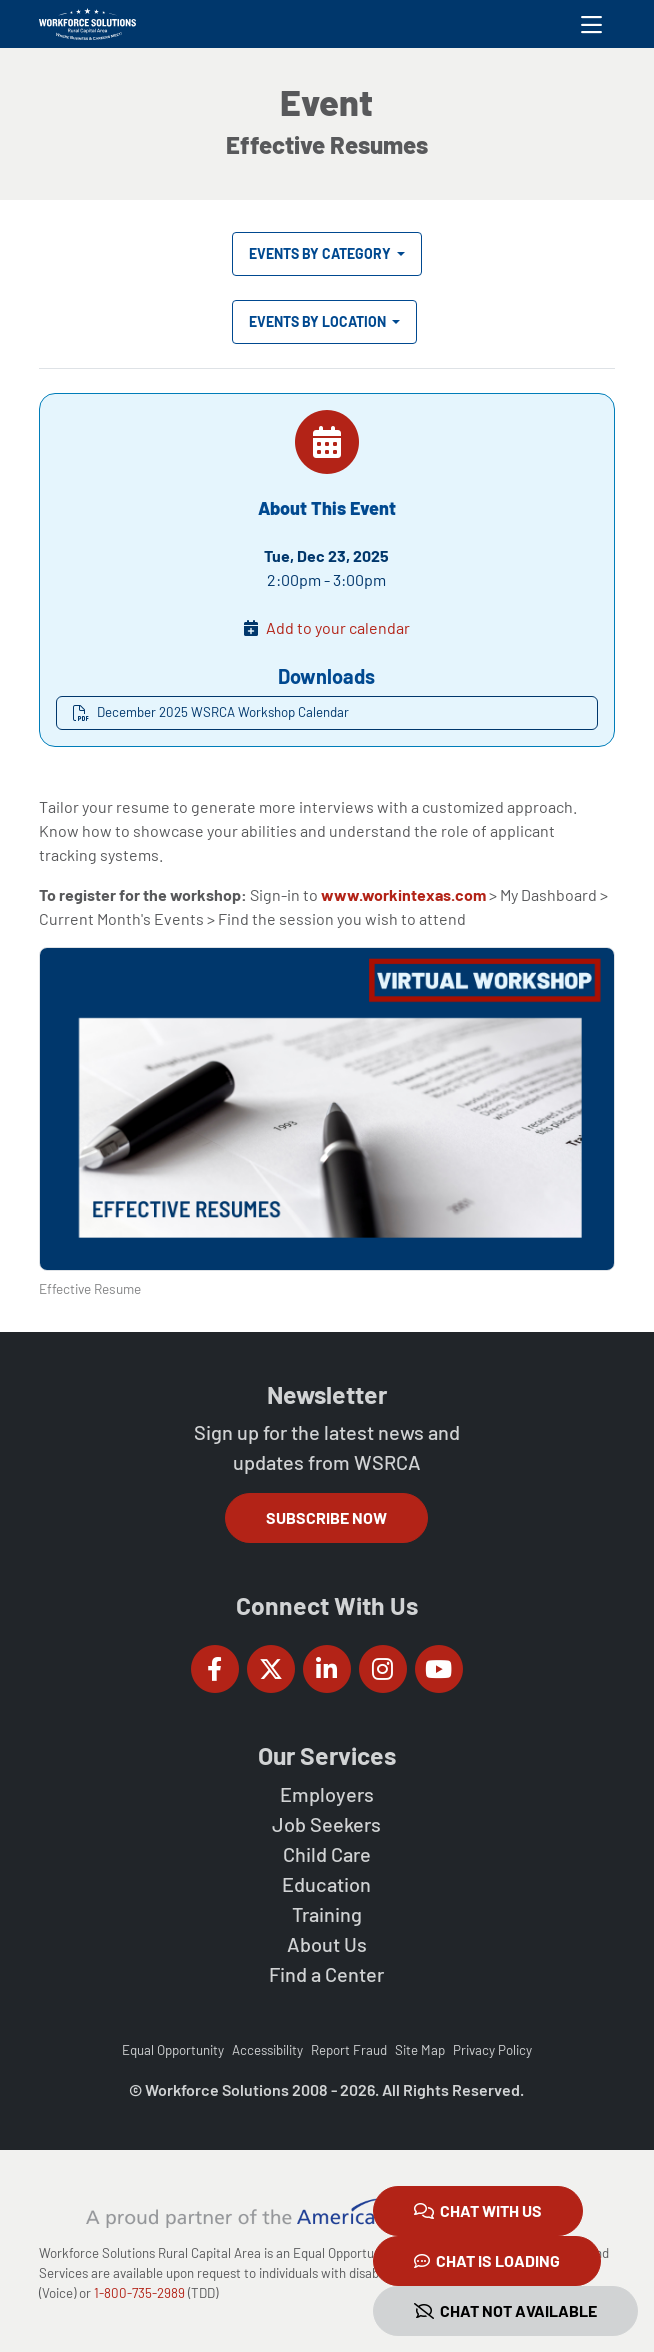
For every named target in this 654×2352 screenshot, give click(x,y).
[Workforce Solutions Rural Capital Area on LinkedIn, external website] (327, 1669)
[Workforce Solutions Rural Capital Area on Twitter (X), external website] (271, 1669)
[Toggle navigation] (591, 24)
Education (326, 1884)
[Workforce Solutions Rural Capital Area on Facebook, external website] (215, 1669)
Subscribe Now (326, 1517)
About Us (327, 1944)
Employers (327, 1794)
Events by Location (319, 321)
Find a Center (326, 1974)
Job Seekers (326, 1824)
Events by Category (321, 253)
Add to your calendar (338, 627)
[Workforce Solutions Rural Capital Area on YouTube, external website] (439, 1669)
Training (327, 1914)
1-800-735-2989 (139, 2293)
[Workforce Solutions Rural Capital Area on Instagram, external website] (383, 1669)
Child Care (327, 1854)
